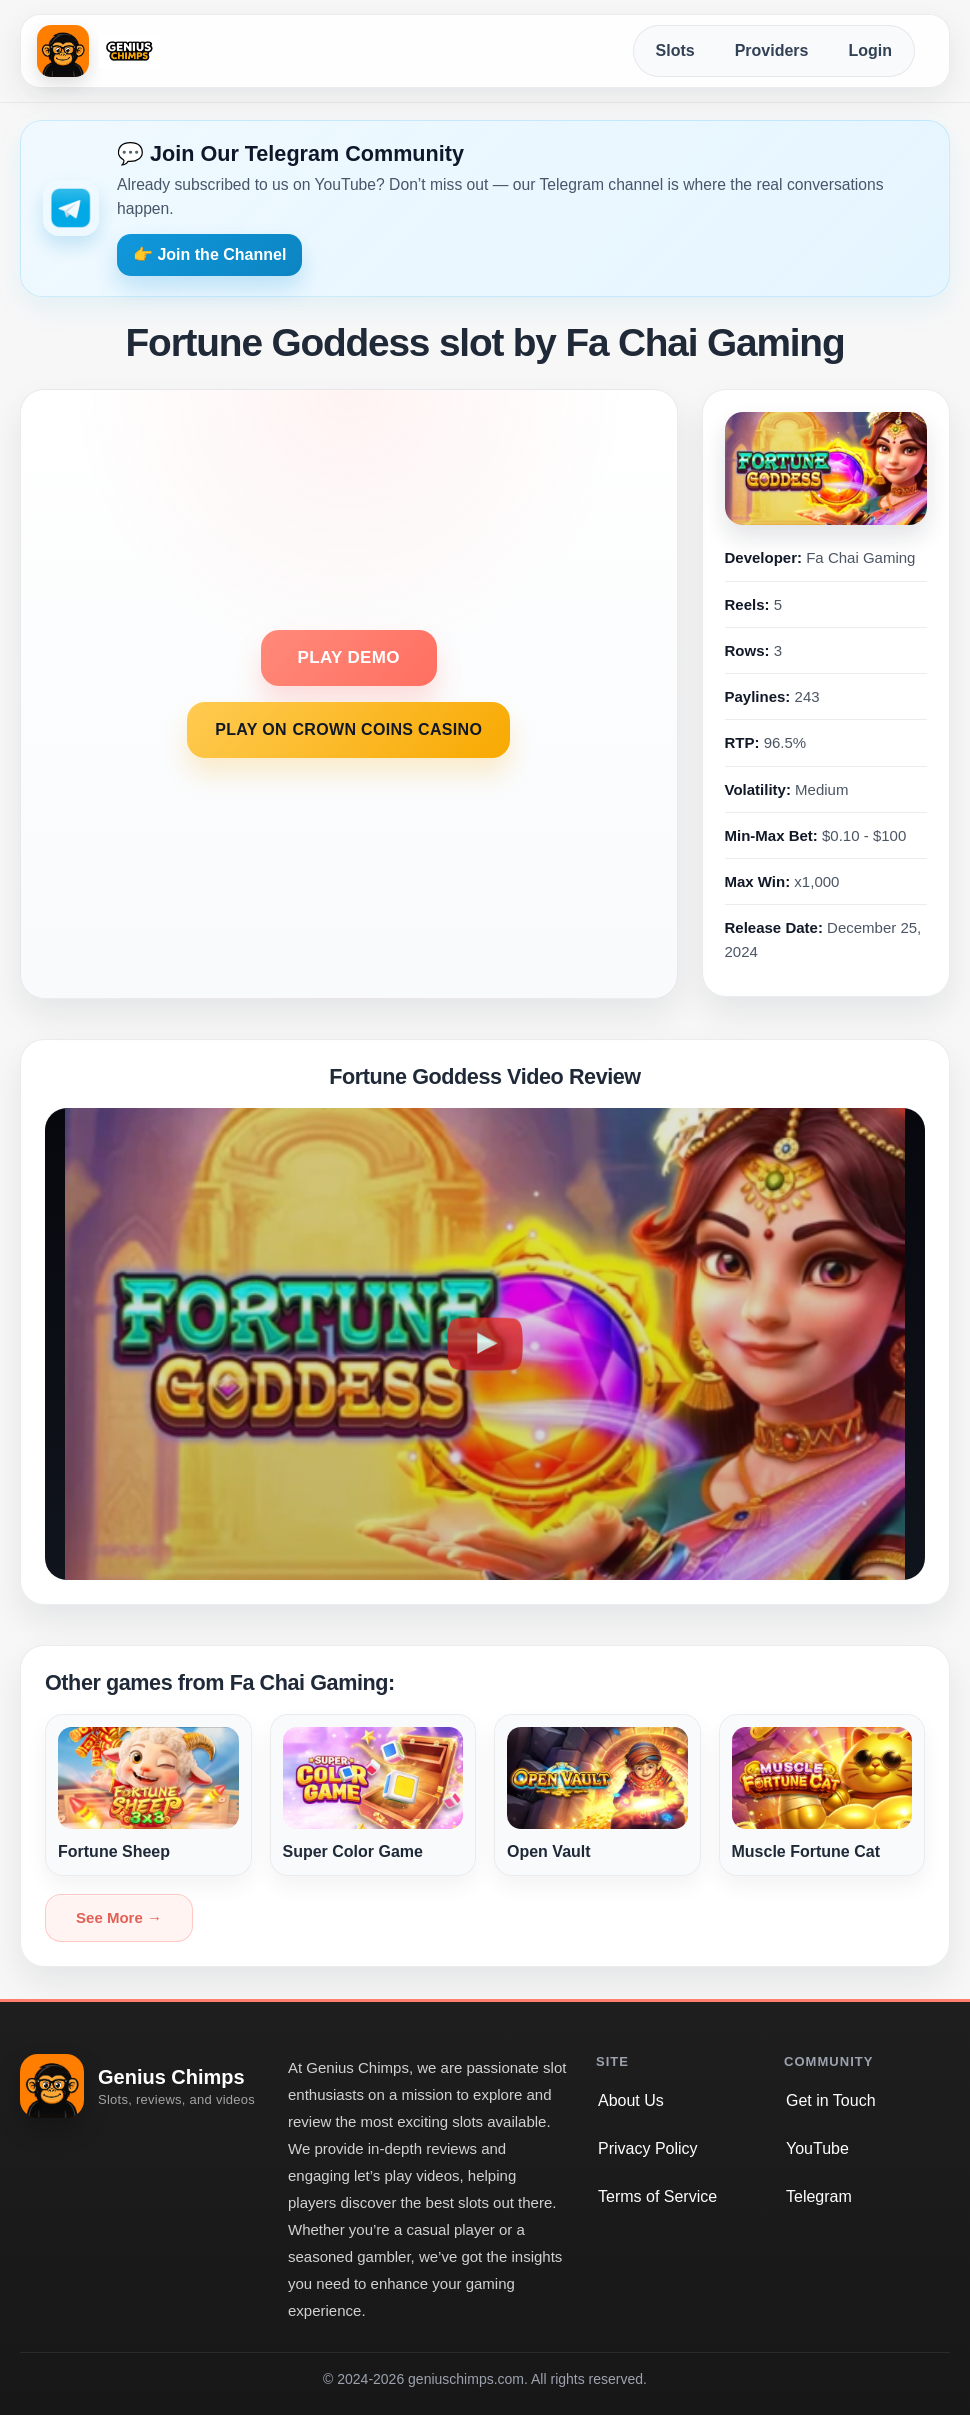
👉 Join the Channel (209, 254)
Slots (675, 50)
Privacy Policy (648, 2148)
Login (870, 50)
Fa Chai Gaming (860, 557)
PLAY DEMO (349, 657)
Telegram (819, 2196)
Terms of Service (657, 2196)
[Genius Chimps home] (98, 51)
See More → (119, 1917)
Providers (772, 50)
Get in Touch (831, 2100)
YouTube (817, 2148)
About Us (631, 2100)
